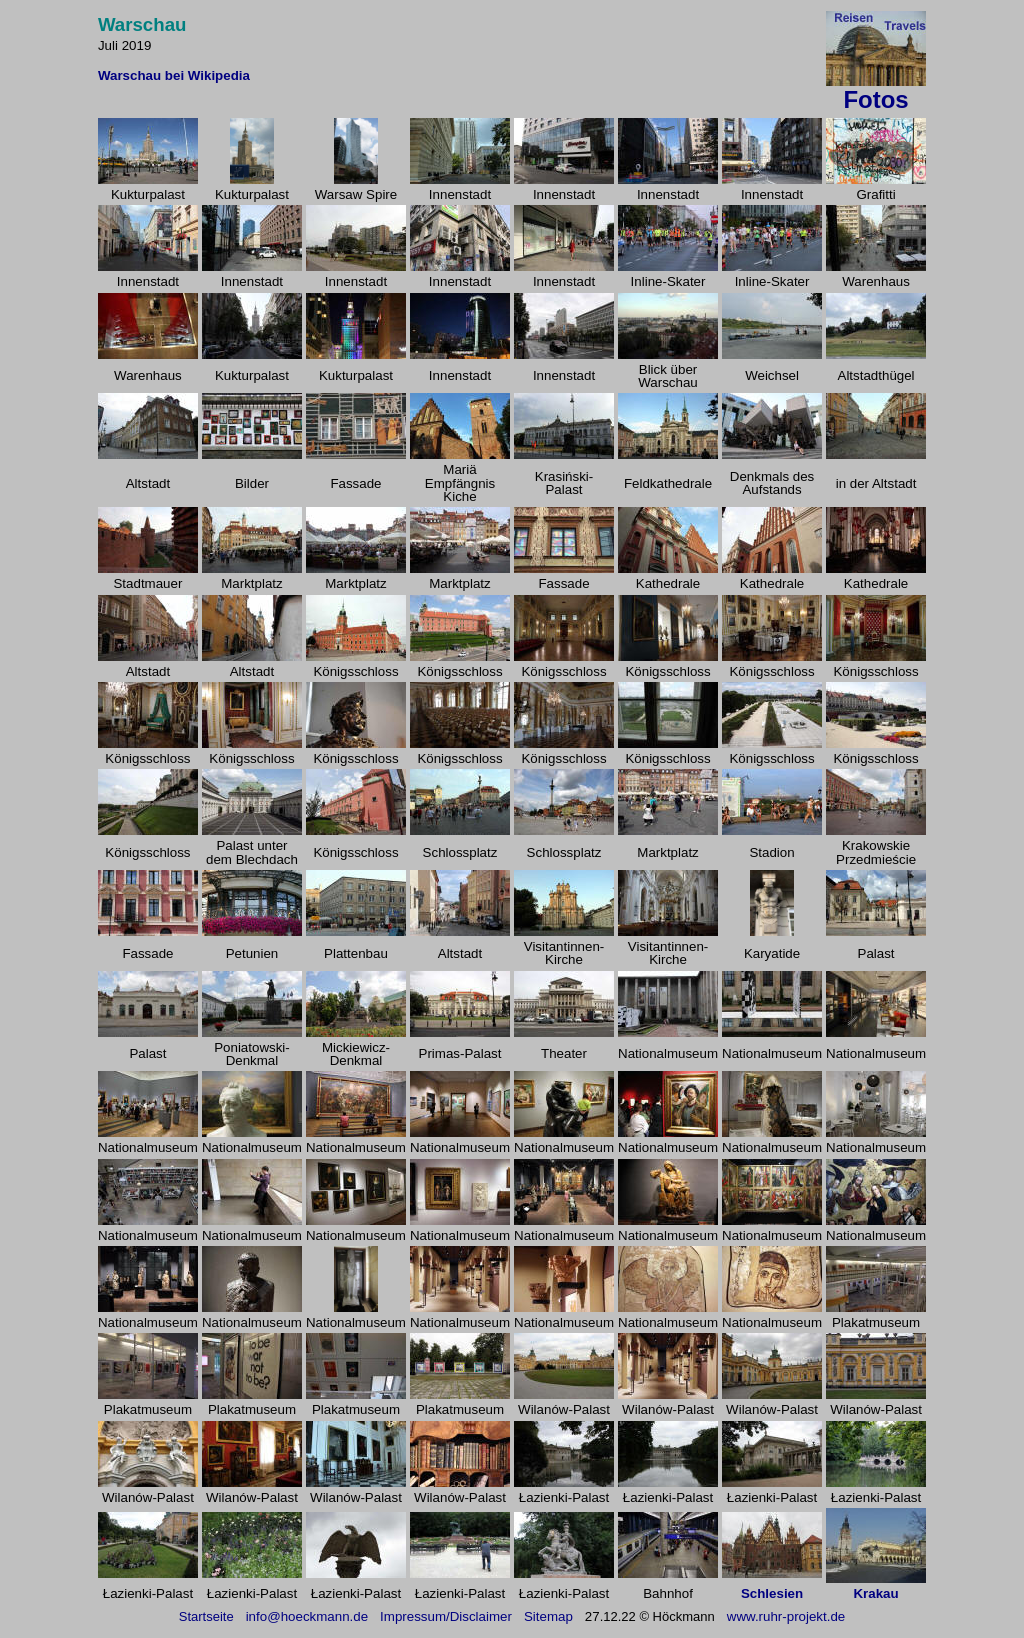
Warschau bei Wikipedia (174, 75)
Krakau (875, 1593)
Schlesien (772, 1593)
